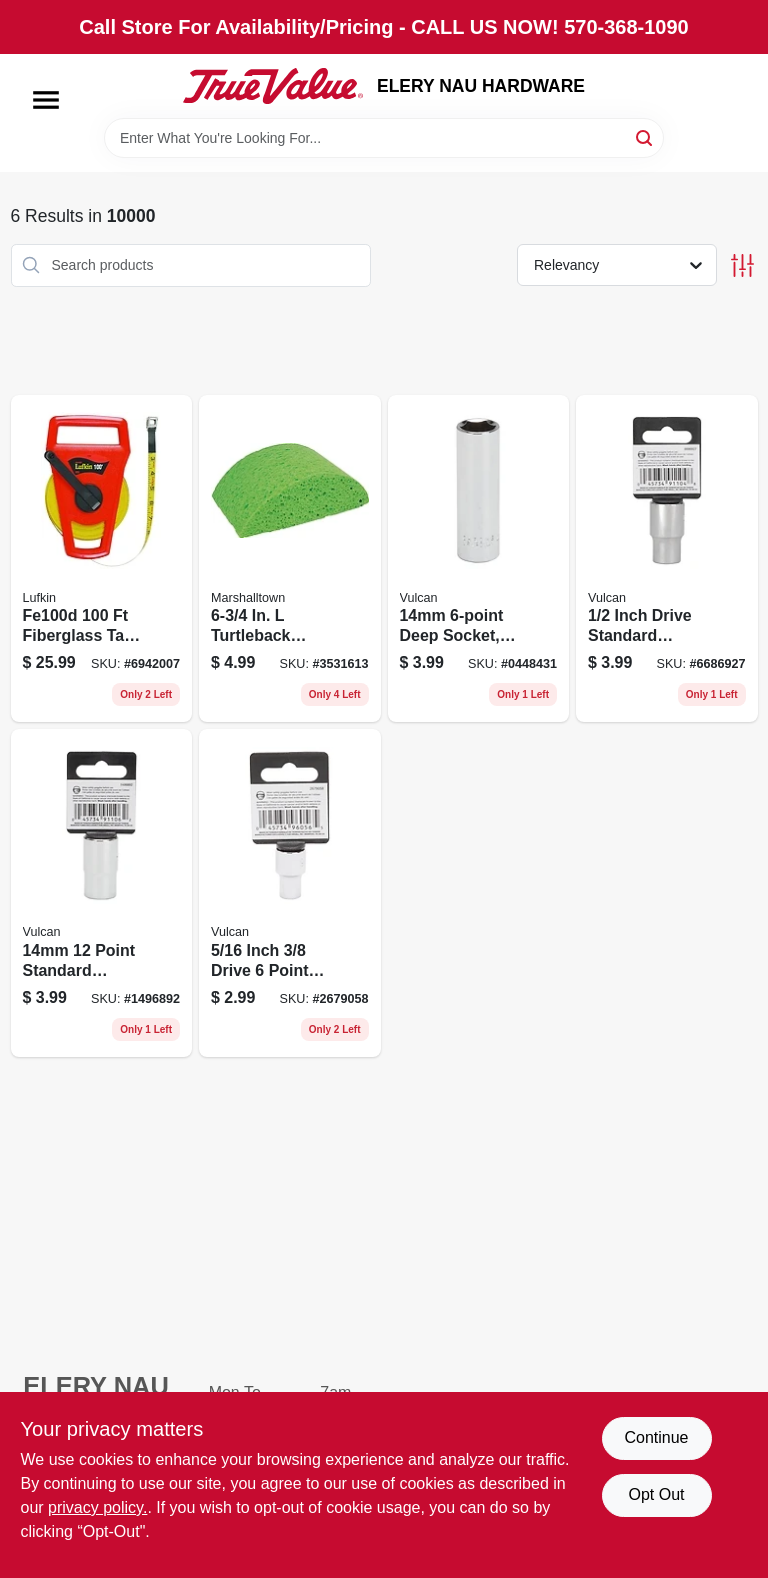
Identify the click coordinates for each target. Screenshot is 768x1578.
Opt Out (656, 1494)
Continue (656, 1437)
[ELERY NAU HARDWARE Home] (273, 86)
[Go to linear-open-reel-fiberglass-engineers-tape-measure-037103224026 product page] (102, 559)
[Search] (645, 136)
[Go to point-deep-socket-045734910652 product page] (479, 559)
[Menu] (46, 100)
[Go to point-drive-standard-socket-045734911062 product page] (102, 893)
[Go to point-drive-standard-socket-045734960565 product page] (290, 893)
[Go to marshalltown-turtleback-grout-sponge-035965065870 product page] (290, 559)
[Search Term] (384, 138)
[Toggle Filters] (742, 265)
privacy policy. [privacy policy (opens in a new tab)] (97, 1507)
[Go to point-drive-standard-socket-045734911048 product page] (667, 559)
